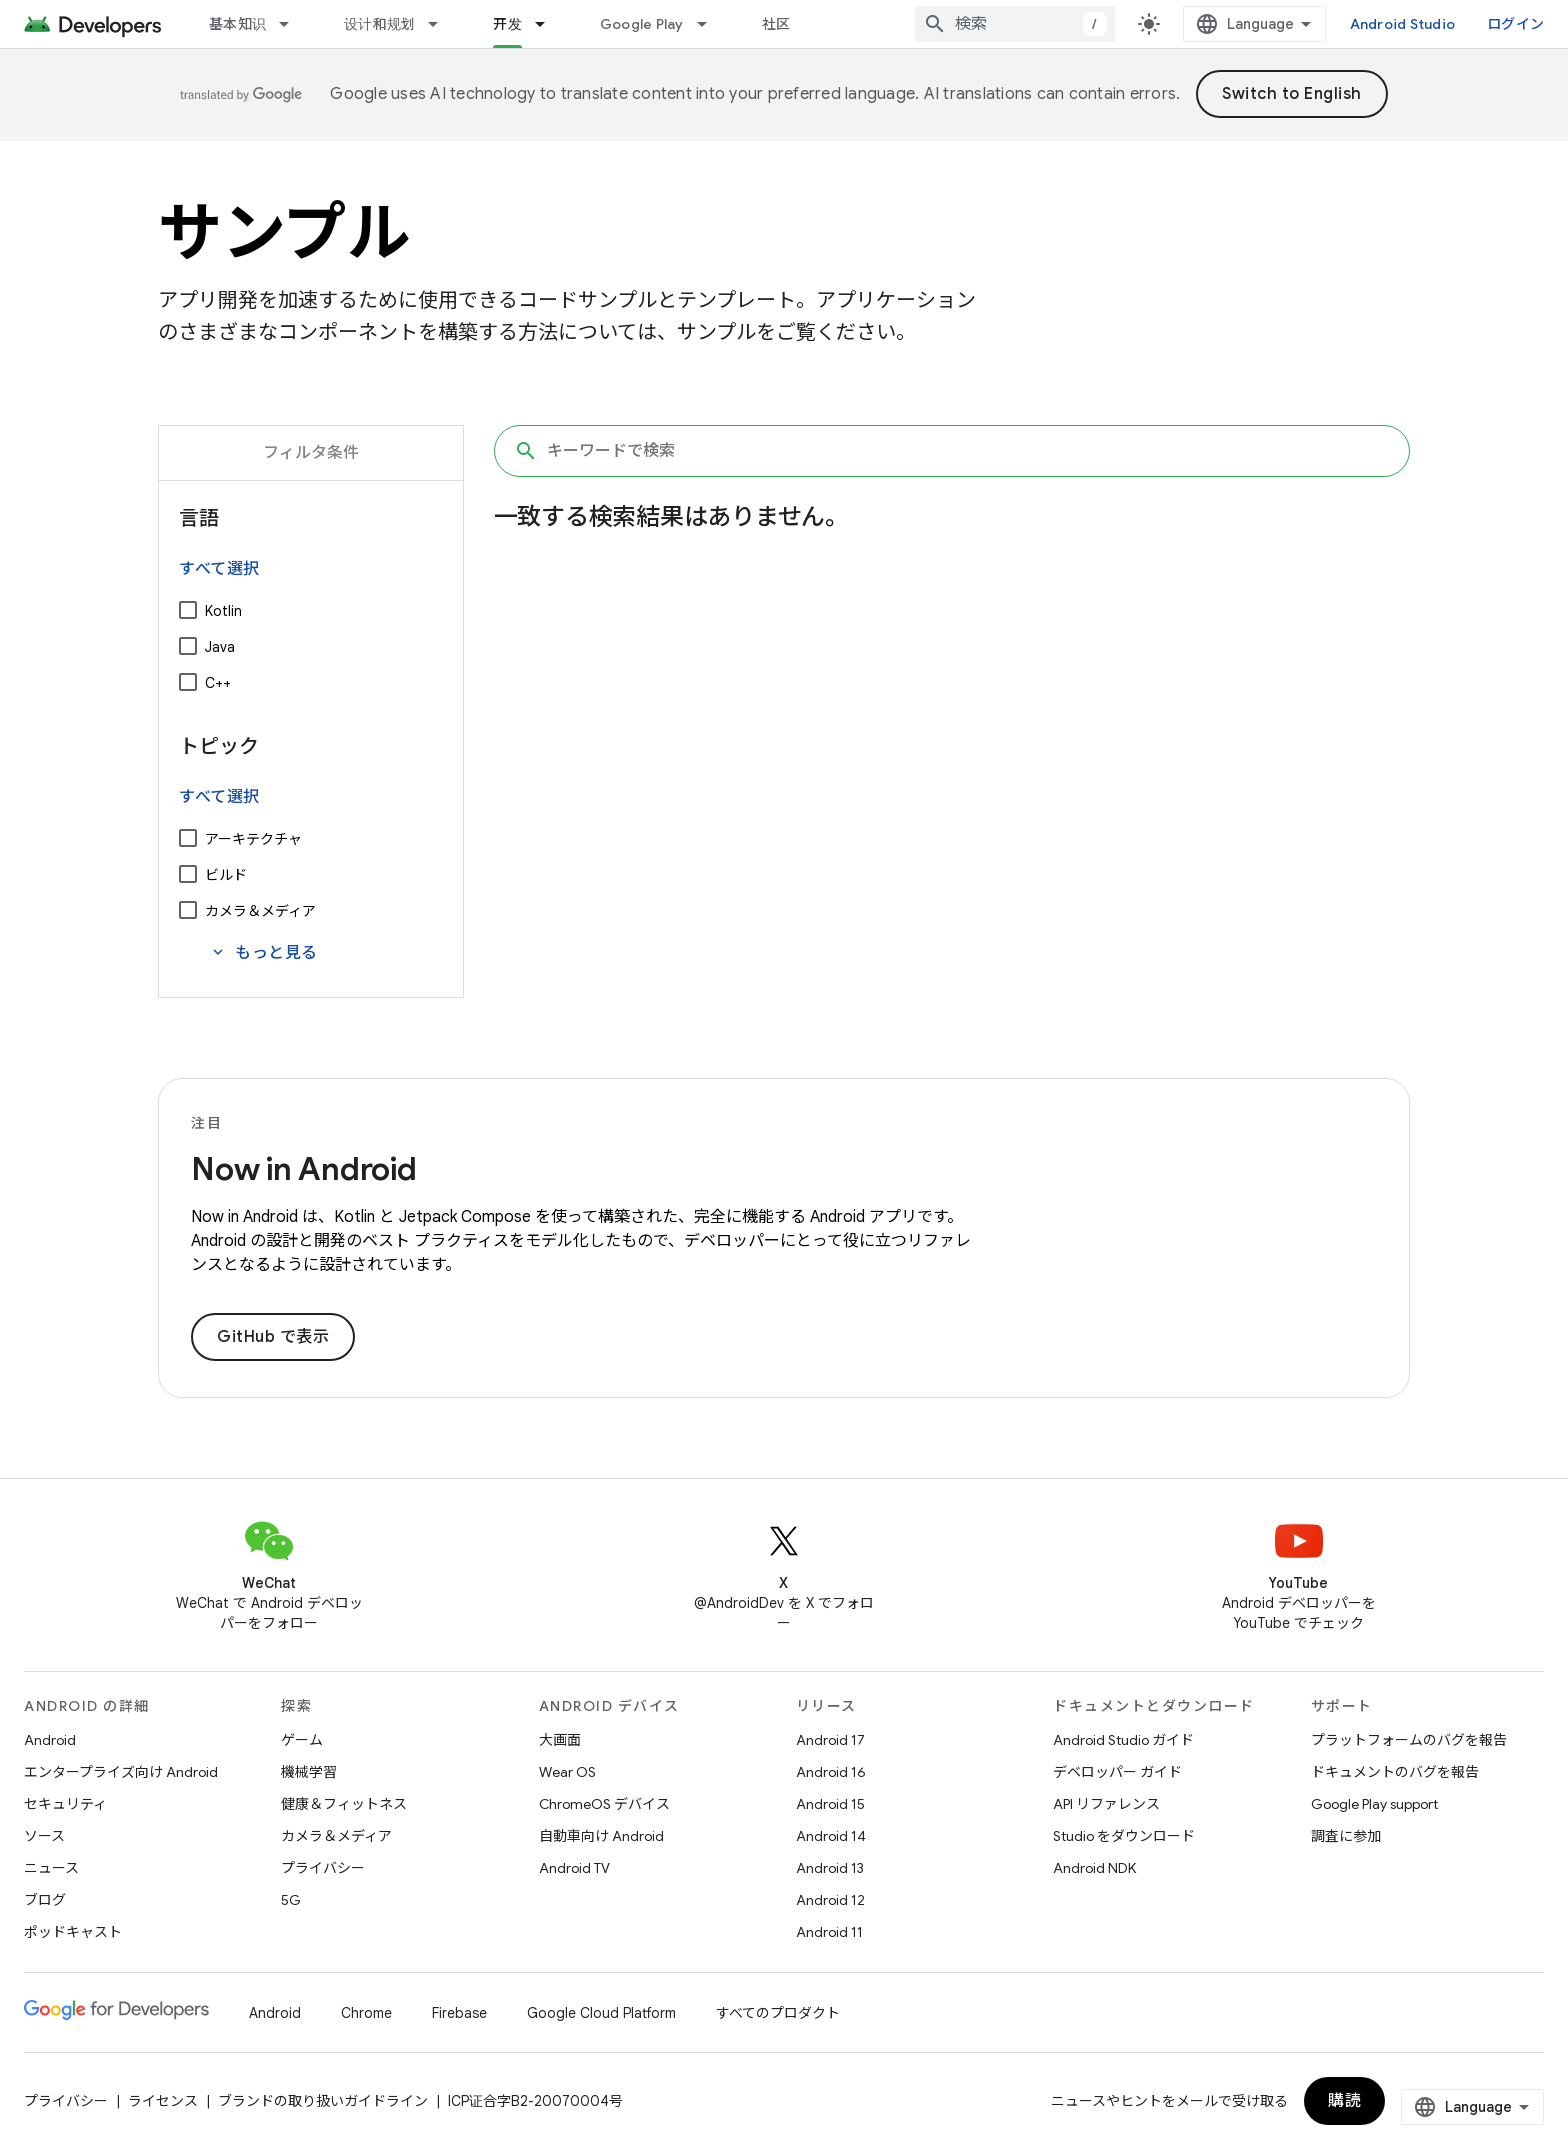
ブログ (45, 1900)
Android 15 (830, 1804)
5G (291, 1900)
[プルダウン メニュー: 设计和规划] (442, 24)
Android (50, 1740)
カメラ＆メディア (260, 911)
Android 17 (830, 1740)
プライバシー (323, 1868)
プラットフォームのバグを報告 (1409, 1740)
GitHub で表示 (273, 1337)
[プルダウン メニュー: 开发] (549, 24)
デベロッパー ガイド (1117, 1772)
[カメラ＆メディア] (188, 910)
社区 (776, 24)
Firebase (459, 2013)
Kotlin (223, 611)
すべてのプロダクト (778, 2013)
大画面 (560, 1740)
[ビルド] (188, 874)
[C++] (188, 682)
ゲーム (302, 1740)
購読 (1344, 2101)
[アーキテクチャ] (188, 838)
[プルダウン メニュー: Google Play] (711, 24)
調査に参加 (1346, 1836)
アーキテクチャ (253, 839)
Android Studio (1403, 24)
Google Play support (1374, 1804)
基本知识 (237, 24)
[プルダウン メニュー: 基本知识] (293, 24)
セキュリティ (65, 1804)
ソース (44, 1836)
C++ (218, 683)
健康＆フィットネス (344, 1804)
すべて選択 (219, 569)
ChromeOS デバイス (604, 1804)
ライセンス (163, 2101)
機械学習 (309, 1772)
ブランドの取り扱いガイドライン (323, 2101)
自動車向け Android (601, 1836)
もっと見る (263, 953)
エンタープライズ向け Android (121, 1772)
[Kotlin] (188, 610)
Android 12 (830, 1900)
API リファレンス (1106, 1804)
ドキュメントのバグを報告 (1395, 1772)
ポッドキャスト (73, 1932)
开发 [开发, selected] (507, 24)
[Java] (188, 646)
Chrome (366, 2013)
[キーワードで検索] (952, 451)
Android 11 (829, 1932)
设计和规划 (379, 24)
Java (220, 647)
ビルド (226, 875)
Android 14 (831, 1836)
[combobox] (1015, 24)
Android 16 (831, 1772)
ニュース (51, 1868)
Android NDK (1094, 1868)
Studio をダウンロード (1124, 1836)
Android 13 (830, 1868)
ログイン (1515, 24)
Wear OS (567, 1772)
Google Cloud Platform (601, 2013)
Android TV (574, 1868)
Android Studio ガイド (1123, 1740)
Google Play (642, 24)
